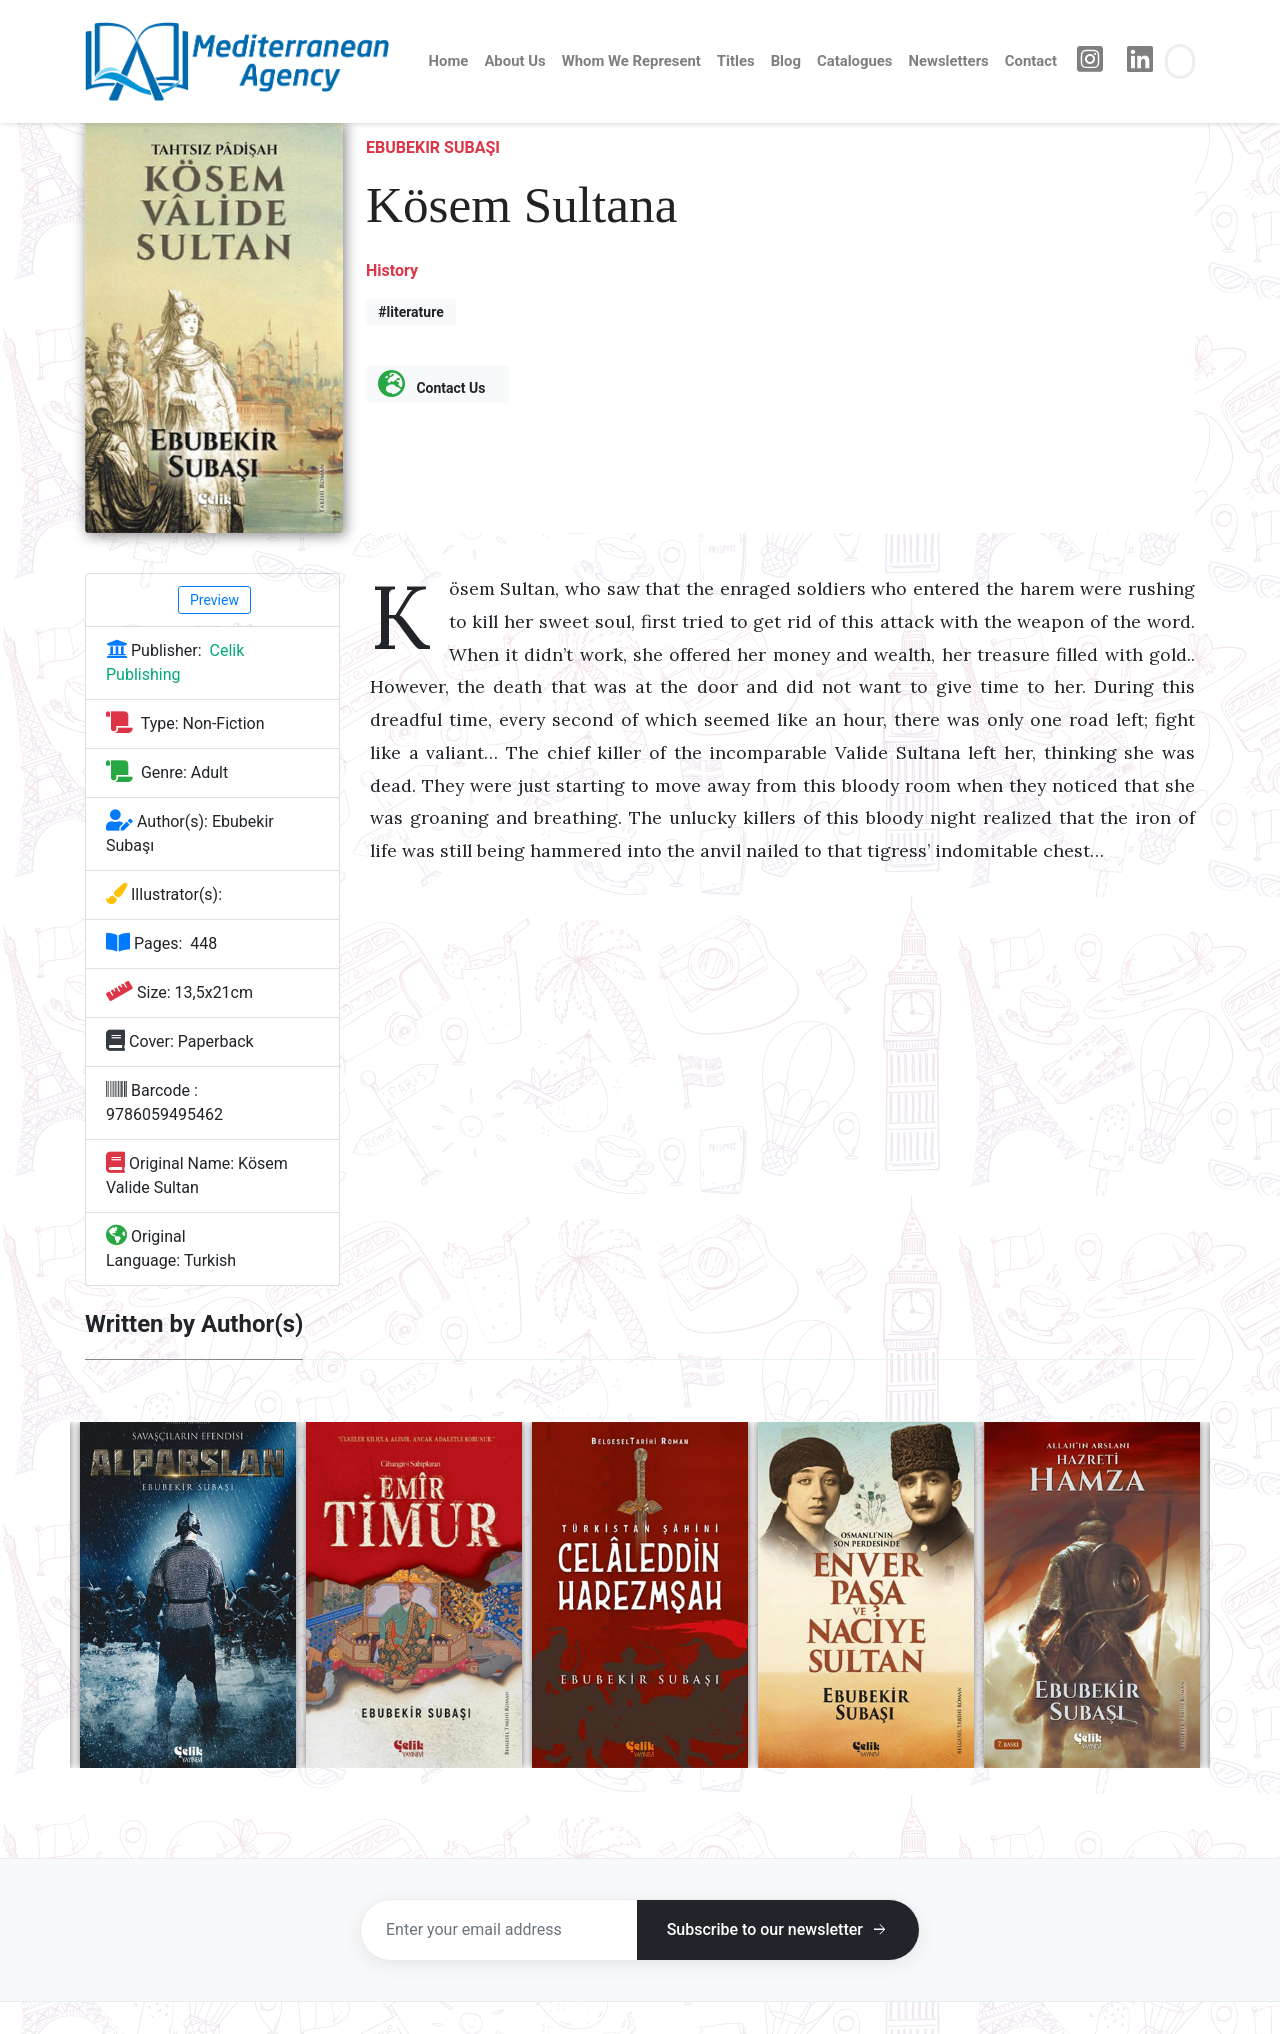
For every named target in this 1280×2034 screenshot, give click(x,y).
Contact (1031, 61)
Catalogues (855, 61)
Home (449, 61)
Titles (736, 61)
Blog (786, 61)
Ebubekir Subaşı (433, 147)
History (392, 270)
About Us (514, 61)
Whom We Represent (631, 61)
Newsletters (948, 61)
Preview (214, 600)
